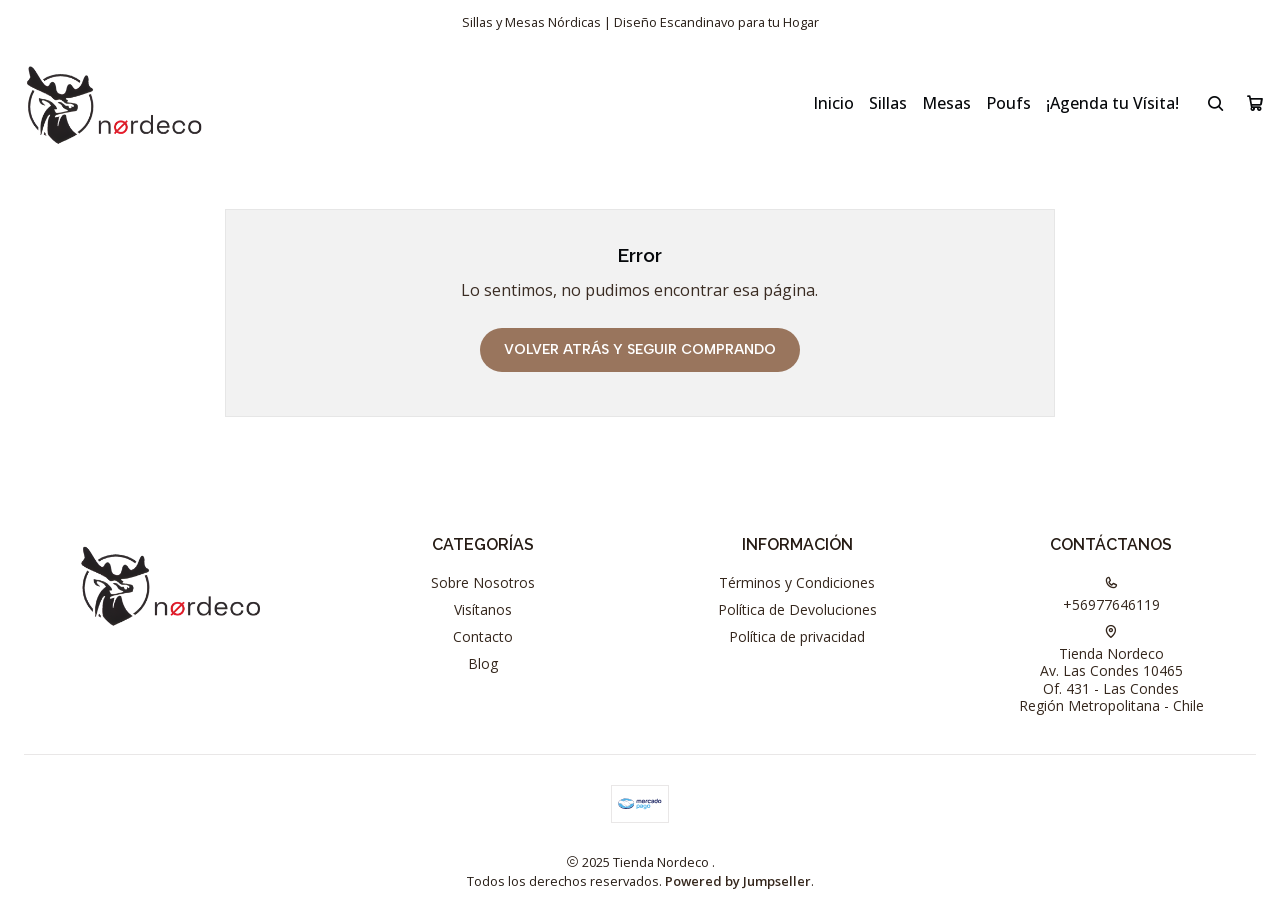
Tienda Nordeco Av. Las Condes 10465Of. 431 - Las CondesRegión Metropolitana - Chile (1111, 670)
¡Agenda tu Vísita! (1112, 103)
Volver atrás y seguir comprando (640, 349)
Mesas (946, 103)
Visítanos (483, 609)
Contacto (483, 636)
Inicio (833, 103)
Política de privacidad (797, 636)
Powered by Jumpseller (738, 881)
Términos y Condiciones (797, 582)
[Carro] (1255, 103)
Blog (483, 663)
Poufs (1008, 103)
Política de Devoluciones (797, 609)
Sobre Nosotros (483, 582)
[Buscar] (1216, 103)
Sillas (888, 103)
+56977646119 (1111, 595)
